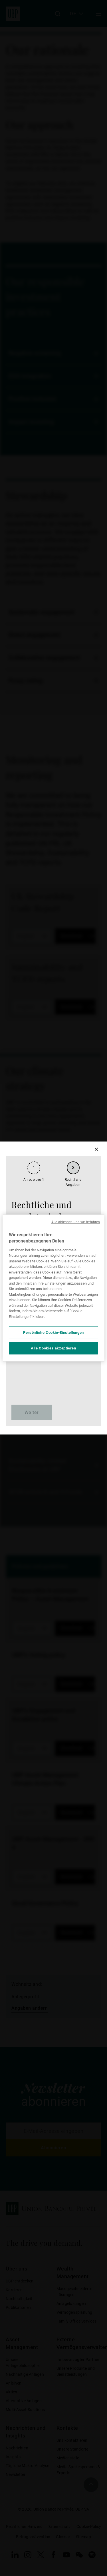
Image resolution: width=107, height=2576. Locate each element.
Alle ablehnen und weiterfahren (75, 1222)
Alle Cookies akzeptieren (53, 1348)
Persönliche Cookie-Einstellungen (53, 1332)
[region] (53, 1288)
